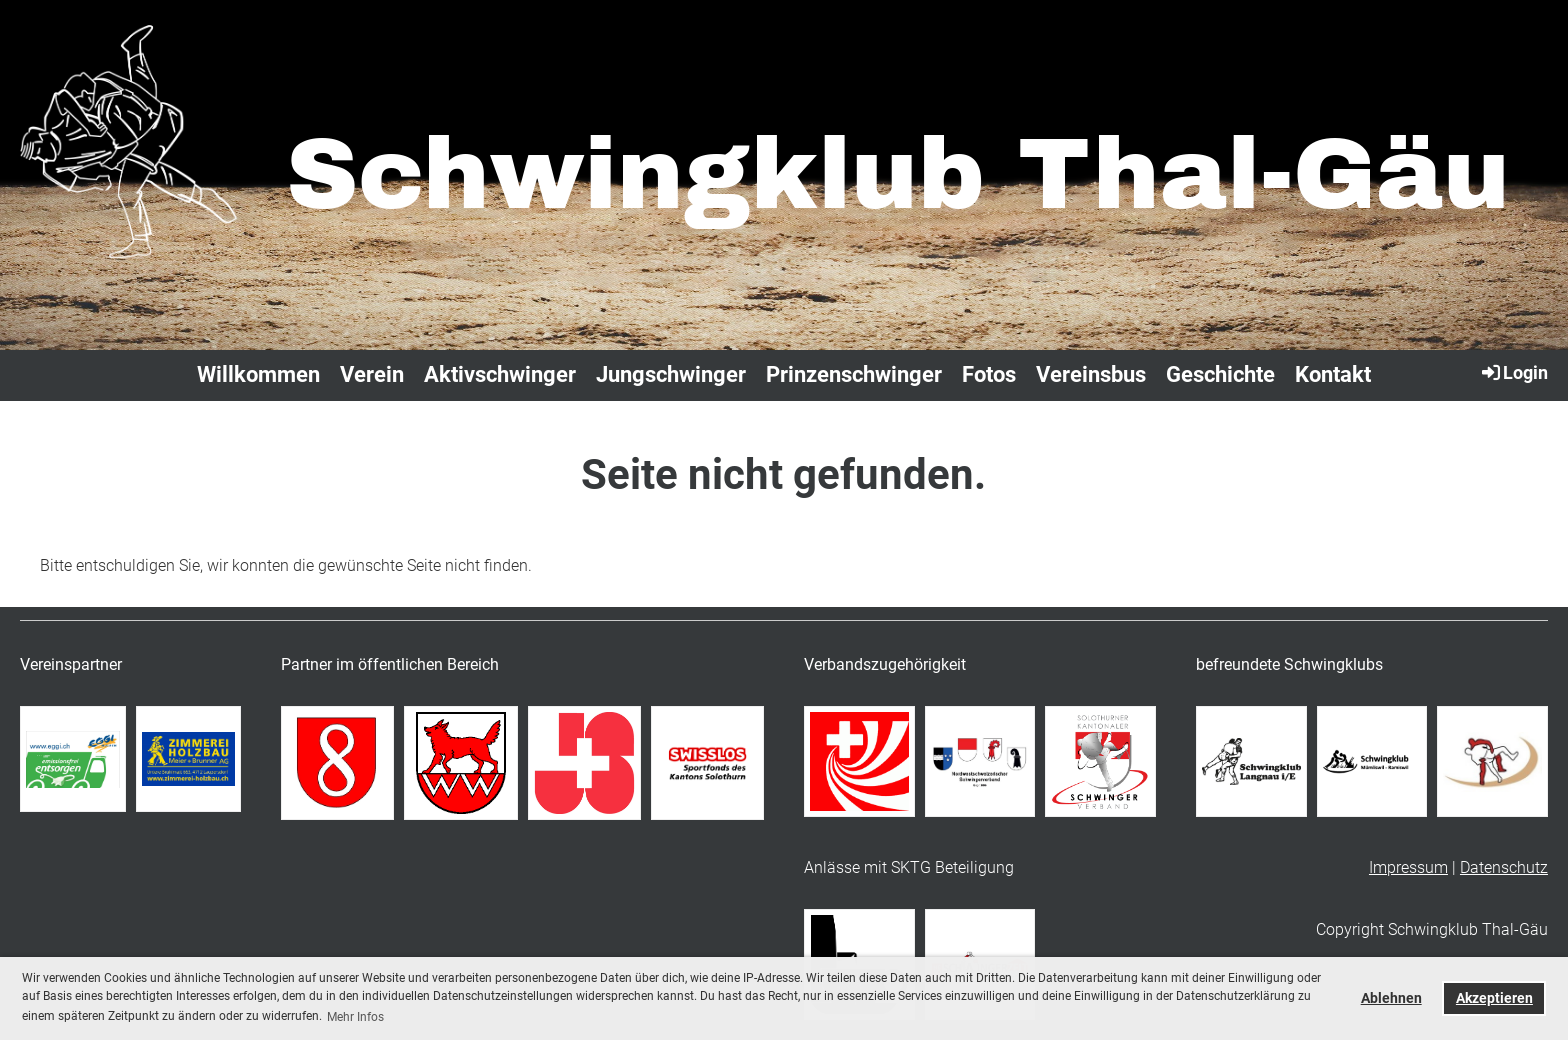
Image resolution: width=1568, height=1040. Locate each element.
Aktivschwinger (500, 374)
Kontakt (1333, 374)
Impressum (1408, 867)
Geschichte (1220, 374)
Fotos (989, 374)
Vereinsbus (1091, 374)
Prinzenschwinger (854, 374)
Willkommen (258, 374)
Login (1513, 372)
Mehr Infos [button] (355, 1017)
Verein (372, 374)
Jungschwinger (671, 374)
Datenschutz (1504, 867)
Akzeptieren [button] (1494, 998)
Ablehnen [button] (1391, 998)
